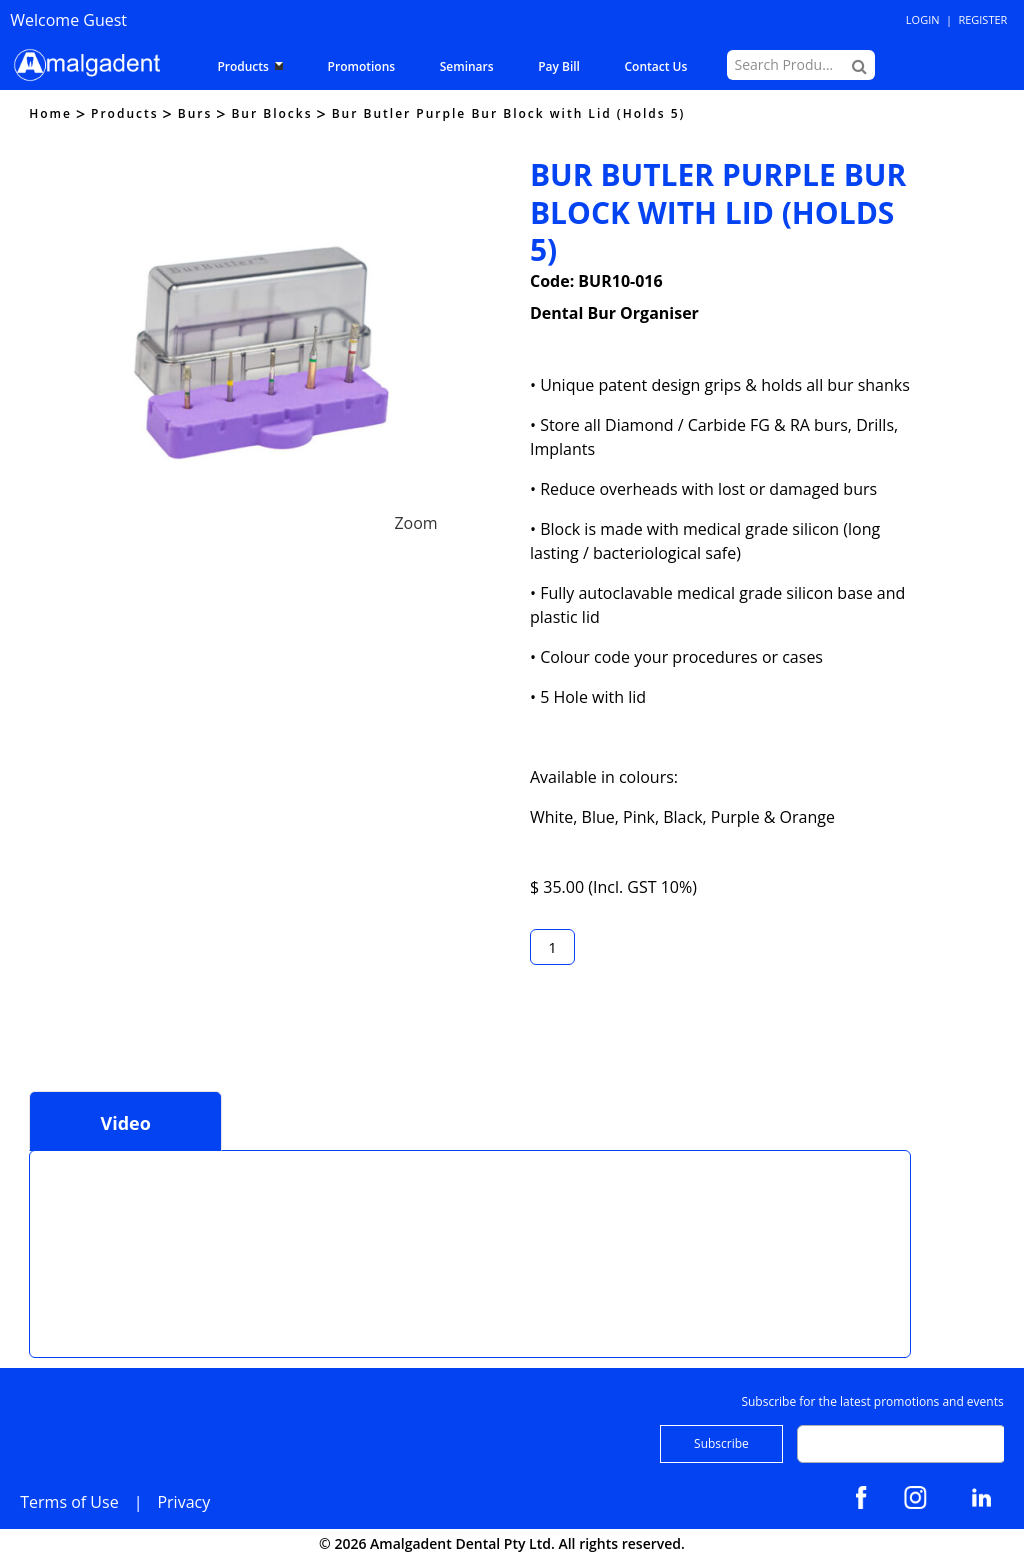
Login (923, 19)
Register (982, 19)
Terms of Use (69, 1502)
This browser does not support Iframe (195, 1251)
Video (125, 1123)
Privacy (183, 1502)
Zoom (415, 523)
